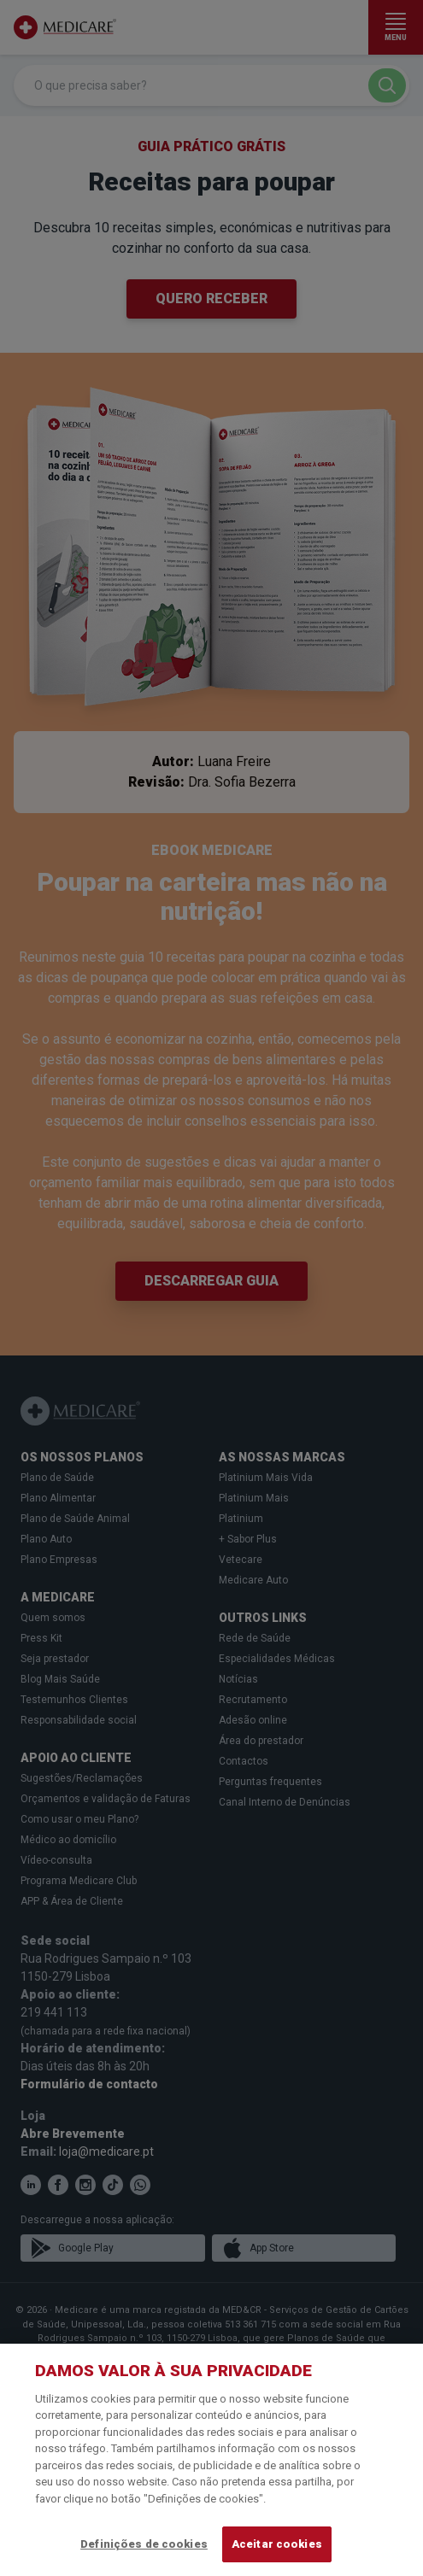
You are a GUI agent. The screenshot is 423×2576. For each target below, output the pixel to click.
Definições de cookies (144, 2544)
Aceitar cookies (277, 2544)
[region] (211, 2460)
